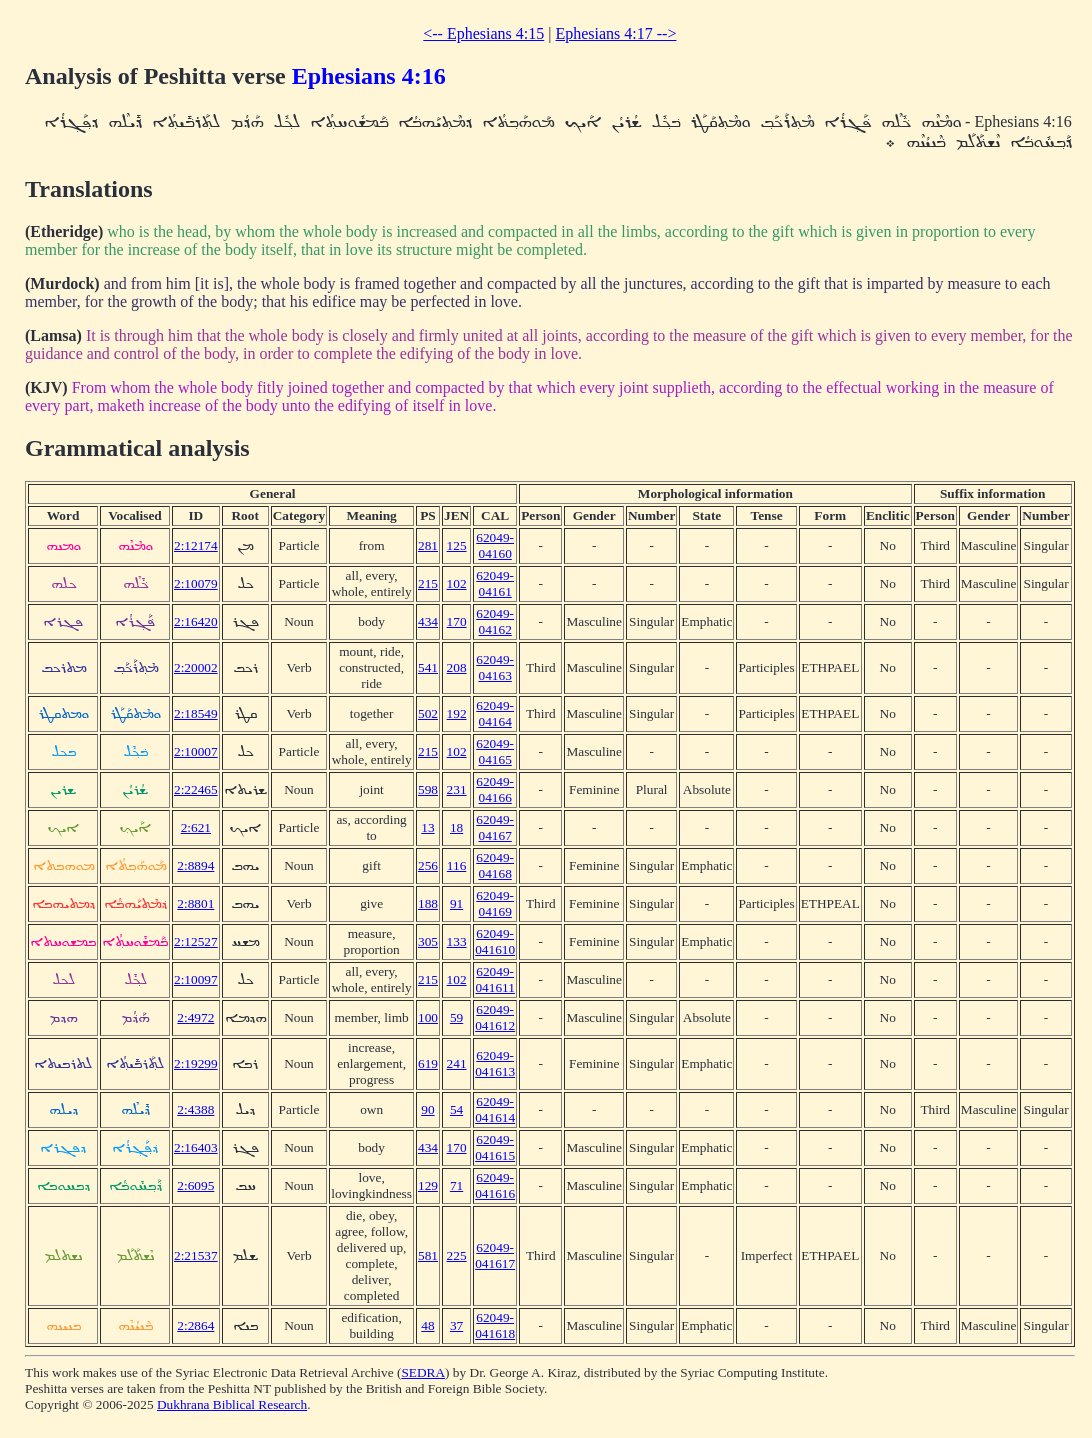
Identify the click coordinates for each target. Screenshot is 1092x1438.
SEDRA (423, 1372)
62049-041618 (495, 1325)
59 (456, 1017)
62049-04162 (495, 621)
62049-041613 (495, 1063)
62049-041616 (495, 1185)
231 (457, 789)
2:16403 (196, 1147)
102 (457, 583)
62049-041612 (495, 1017)
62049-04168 (495, 865)
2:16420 (196, 621)
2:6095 (195, 1185)
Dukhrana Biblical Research (232, 1404)
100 (428, 1017)
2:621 (196, 827)
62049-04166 (495, 789)
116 (457, 865)
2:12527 (196, 941)
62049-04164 (495, 713)
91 (456, 903)
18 (456, 827)
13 (427, 827)
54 (456, 1109)
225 (457, 1255)
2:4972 (195, 1017)
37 (456, 1325)
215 (428, 583)
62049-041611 (495, 979)
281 (428, 545)
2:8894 (195, 865)
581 (428, 1255)
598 (428, 789)
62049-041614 (495, 1109)
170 (457, 621)
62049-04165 (495, 751)
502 (428, 713)
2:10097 (196, 979)
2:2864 (195, 1325)
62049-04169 (495, 903)
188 (428, 903)
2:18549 (196, 713)
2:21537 (196, 1255)
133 (457, 941)
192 (457, 713)
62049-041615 (495, 1147)
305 (428, 941)
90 (427, 1109)
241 (457, 1063)
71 (456, 1185)
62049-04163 (495, 667)
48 (427, 1325)
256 (428, 865)
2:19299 (196, 1063)
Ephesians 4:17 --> (615, 33)
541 (428, 667)
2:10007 (196, 751)
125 (457, 545)
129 (428, 1185)
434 (428, 621)
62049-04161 (495, 583)
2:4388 (195, 1109)
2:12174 (196, 545)
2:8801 (195, 903)
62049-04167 (495, 827)
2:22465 (196, 789)
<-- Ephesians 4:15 (483, 33)
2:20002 (196, 667)
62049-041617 (495, 1255)
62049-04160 (495, 545)
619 (428, 1063)
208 (457, 667)
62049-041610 (495, 941)
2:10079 (196, 583)
